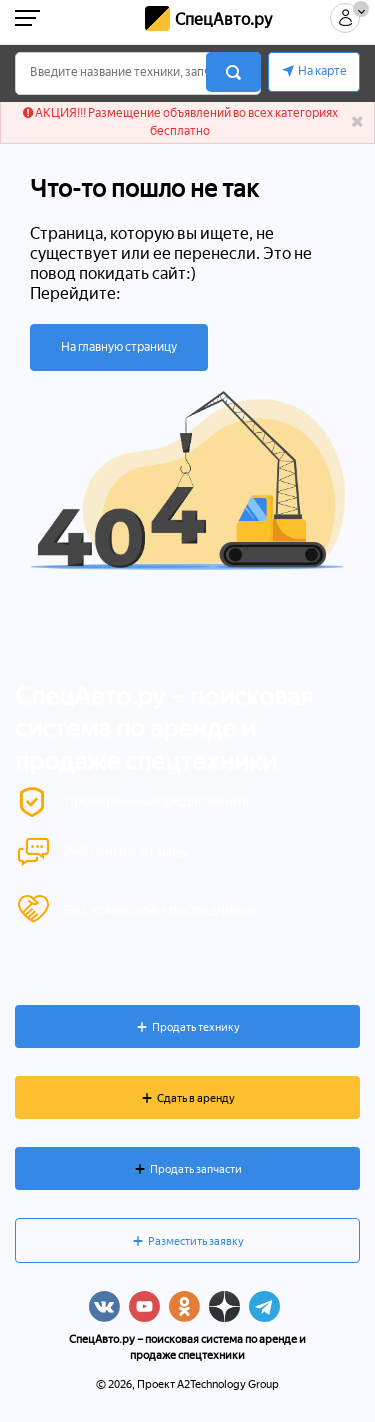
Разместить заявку (196, 1241)
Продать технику (196, 1027)
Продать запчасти (196, 1169)
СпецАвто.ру (223, 19)
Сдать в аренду (196, 1098)
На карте (322, 71)
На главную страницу (119, 347)
